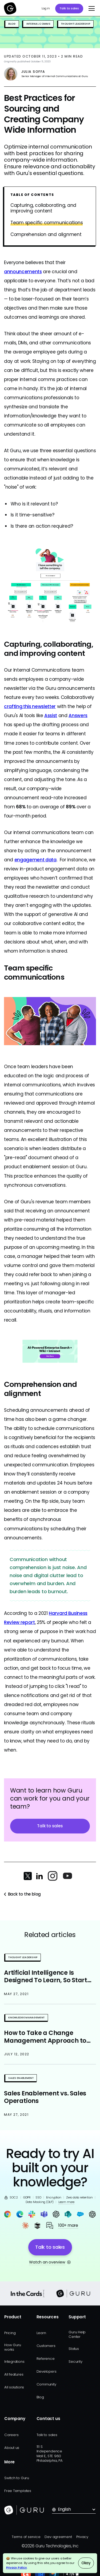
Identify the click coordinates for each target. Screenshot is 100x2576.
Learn (41, 2332)
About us (11, 2447)
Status (74, 2348)
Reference (46, 2358)
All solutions (14, 2387)
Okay (86, 2563)
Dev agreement (58, 2536)
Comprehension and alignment (46, 234)
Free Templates (17, 2490)
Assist (50, 715)
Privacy (82, 2536)
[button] (90, 8)
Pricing (9, 2332)
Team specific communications (46, 223)
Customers (46, 2345)
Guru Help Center (77, 2334)
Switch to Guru (16, 2477)
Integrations (14, 2361)
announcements (23, 271)
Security (75, 2361)
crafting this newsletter (30, 706)
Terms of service (26, 2536)
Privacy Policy (16, 2567)
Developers (47, 2371)
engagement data (35, 860)
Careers (11, 2434)
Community (46, 2384)
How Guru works (12, 2347)
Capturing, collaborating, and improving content (43, 208)
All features (13, 2374)
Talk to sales (69, 8)
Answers (78, 715)
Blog (40, 2397)
